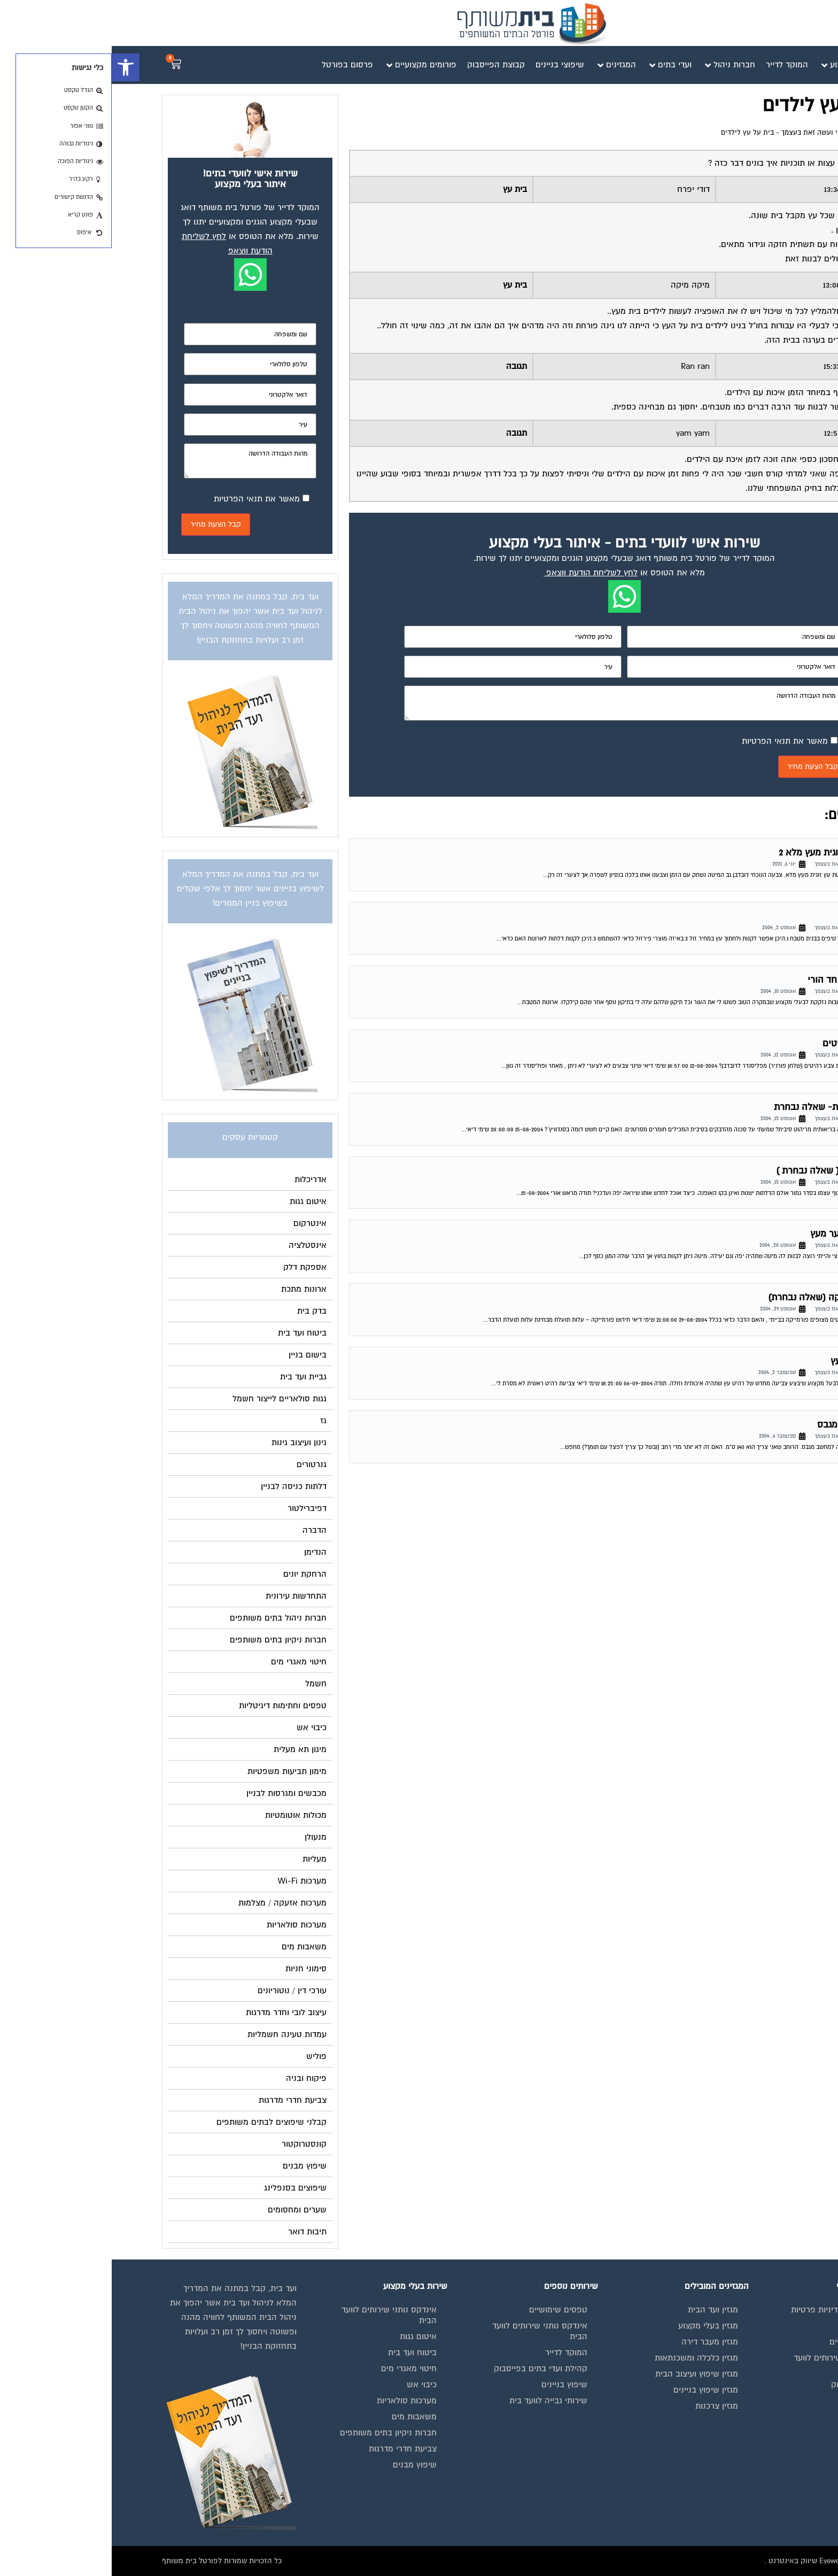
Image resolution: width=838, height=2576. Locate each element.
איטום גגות (306, 2336)
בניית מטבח (756, 916)
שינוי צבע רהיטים (745, 1043)
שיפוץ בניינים (453, 2384)
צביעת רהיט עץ (749, 1361)
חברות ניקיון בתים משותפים (276, 2432)
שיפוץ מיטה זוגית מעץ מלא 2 (723, 852)
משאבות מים (302, 2416)
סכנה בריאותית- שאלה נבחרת (720, 1107)
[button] (14, 67)
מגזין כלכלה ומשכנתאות (584, 2358)
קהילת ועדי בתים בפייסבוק (429, 2368)
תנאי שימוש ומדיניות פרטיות (728, 2309)
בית (771, 2325)
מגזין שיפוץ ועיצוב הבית (585, 2374)
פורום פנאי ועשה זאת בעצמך (713, 132)
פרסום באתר (754, 2400)
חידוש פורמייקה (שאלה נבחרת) (717, 1297)
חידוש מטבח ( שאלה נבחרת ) (721, 1170)
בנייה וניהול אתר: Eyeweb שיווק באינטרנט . (720, 2560)
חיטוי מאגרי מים (297, 2368)
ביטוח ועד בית (300, 2352)
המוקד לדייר (454, 2352)
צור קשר (762, 2448)
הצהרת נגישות (752, 2432)
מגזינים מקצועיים (747, 2341)
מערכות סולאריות (295, 2400)
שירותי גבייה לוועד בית (437, 2400)
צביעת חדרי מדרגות (291, 2448)
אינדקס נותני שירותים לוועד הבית (729, 2363)
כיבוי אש (310, 2384)
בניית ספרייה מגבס (742, 1424)
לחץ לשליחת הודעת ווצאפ (480, 572)
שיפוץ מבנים (303, 2464)
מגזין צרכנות (605, 2406)
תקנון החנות (756, 2416)
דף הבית (775, 132)
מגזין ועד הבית (601, 2309)
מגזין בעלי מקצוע (596, 2325)
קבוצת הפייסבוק (748, 2384)
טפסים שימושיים (446, 2309)
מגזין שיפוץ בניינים (594, 2390)
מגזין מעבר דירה (598, 2341)
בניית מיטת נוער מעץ (739, 1233)
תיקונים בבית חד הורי (737, 979)
